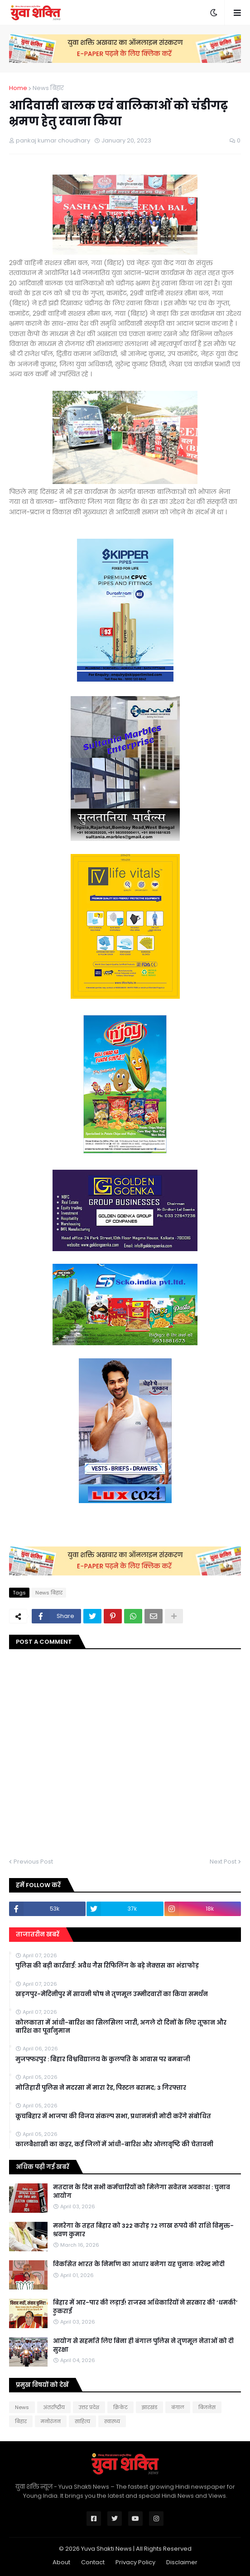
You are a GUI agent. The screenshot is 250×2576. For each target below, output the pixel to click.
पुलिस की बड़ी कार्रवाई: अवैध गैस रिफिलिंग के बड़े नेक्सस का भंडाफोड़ (107, 1966)
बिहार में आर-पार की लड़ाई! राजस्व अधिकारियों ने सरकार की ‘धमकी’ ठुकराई (145, 2307)
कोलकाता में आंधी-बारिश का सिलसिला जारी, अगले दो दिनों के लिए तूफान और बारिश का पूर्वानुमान (120, 2027)
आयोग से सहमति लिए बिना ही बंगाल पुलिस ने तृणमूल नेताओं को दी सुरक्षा (143, 2345)
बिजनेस (207, 2407)
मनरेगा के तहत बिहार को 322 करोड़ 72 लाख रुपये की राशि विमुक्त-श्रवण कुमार (143, 2230)
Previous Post (33, 1861)
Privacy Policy (135, 2562)
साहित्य (82, 2421)
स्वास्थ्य (112, 2421)
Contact (93, 2562)
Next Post (223, 1861)
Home (18, 88)
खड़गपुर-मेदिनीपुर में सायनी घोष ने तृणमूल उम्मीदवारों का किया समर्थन (111, 1994)
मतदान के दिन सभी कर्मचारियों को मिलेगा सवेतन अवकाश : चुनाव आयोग (141, 2191)
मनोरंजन (51, 2421)
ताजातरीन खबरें (37, 1934)
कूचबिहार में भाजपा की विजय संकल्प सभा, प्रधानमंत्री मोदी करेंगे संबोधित (113, 2116)
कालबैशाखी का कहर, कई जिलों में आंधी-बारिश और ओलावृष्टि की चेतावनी (114, 2144)
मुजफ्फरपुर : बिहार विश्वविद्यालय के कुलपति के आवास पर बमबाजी (102, 2059)
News (22, 2407)
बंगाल (177, 2407)
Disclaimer (181, 2562)
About (61, 2562)
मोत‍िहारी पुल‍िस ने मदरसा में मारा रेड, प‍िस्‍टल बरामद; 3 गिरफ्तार (100, 2088)
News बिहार (48, 88)
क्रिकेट (120, 2407)
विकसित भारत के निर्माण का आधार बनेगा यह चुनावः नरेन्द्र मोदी (139, 2264)
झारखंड (149, 2407)
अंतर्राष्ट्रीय (54, 2407)
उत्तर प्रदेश (89, 2407)
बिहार (21, 2421)
